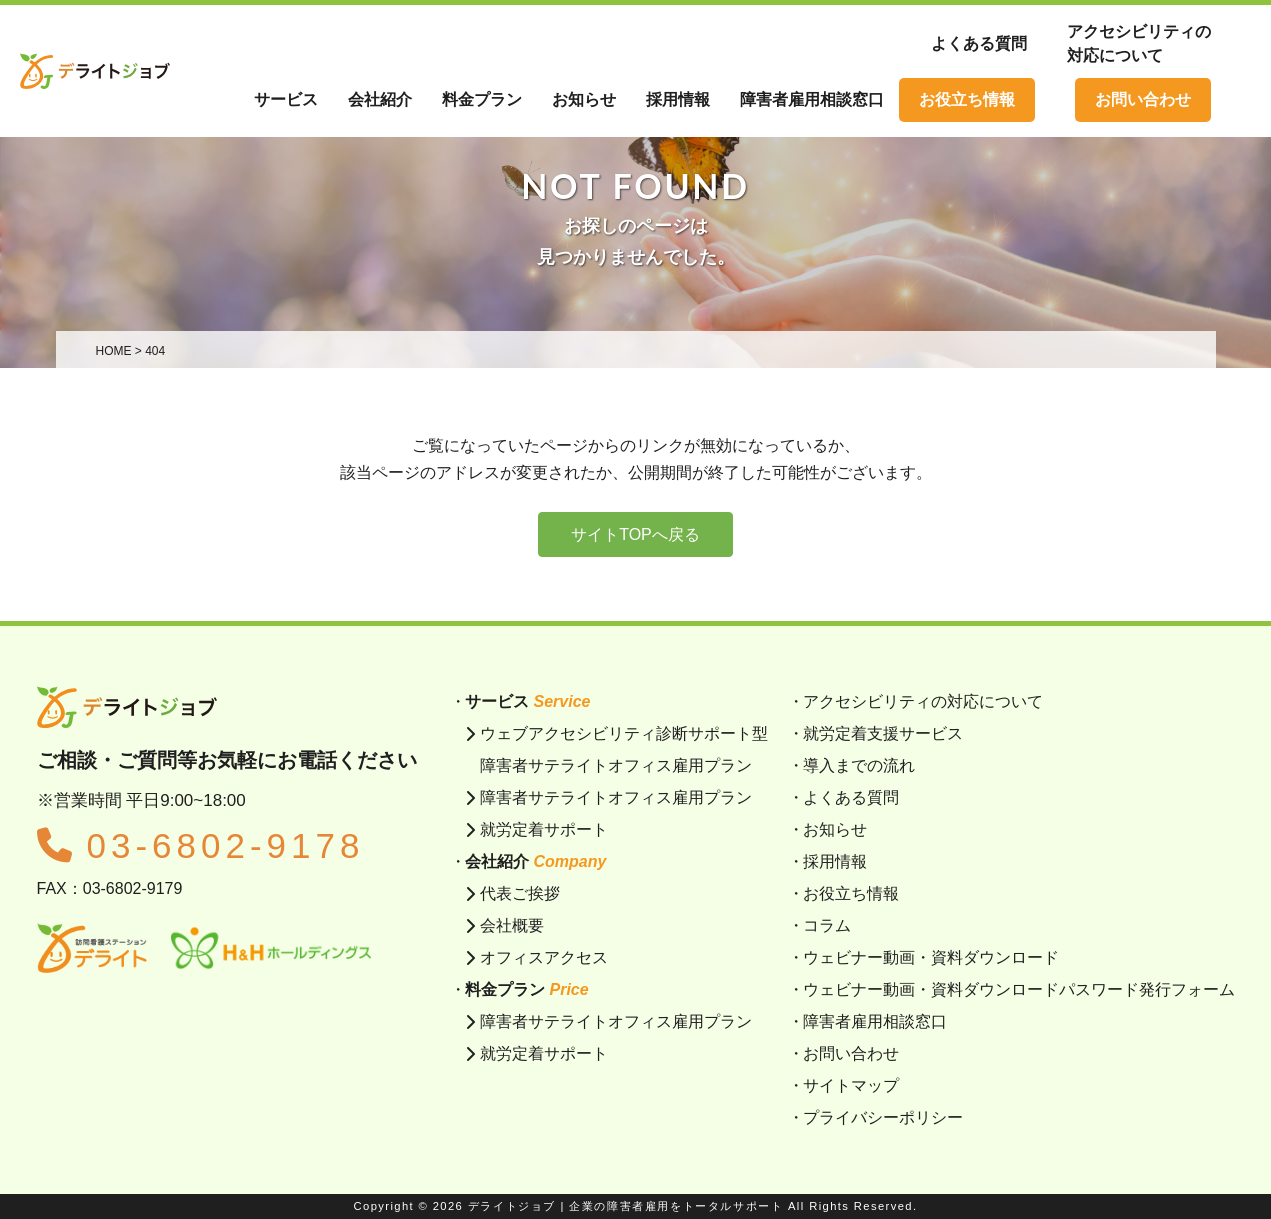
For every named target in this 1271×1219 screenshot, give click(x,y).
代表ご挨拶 (520, 893)
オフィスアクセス (544, 957)
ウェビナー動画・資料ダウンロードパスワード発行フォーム (1019, 989)
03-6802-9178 (201, 845)
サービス (286, 99)
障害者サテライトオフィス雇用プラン (616, 797)
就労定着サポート (544, 829)
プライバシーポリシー (883, 1117)
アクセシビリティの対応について (923, 701)
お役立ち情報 (967, 99)
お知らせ (835, 829)
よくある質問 (979, 43)
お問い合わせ (1143, 99)
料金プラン (482, 99)
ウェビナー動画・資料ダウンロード (931, 957)
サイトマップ (851, 1085)
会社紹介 (380, 99)
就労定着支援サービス (883, 733)
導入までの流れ (859, 765)
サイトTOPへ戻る (635, 534)
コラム (827, 925)
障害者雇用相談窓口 (875, 1021)
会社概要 (512, 925)
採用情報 (835, 861)
